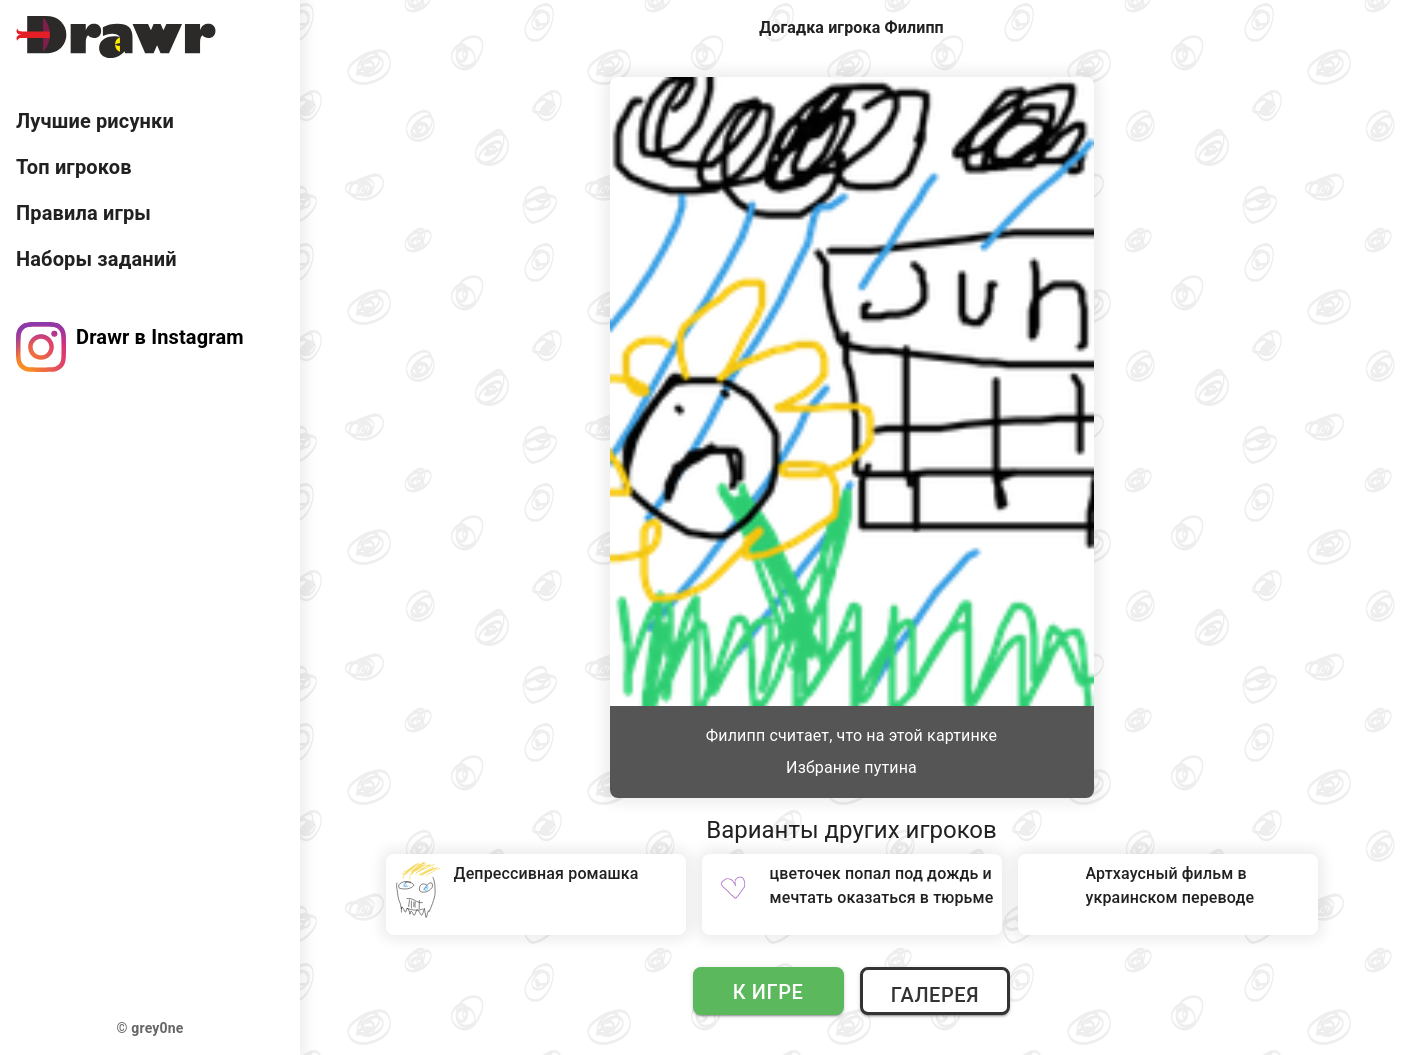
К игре (768, 992)
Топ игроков (74, 167)
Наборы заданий (96, 259)
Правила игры (83, 213)
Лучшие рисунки (95, 121)
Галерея (935, 995)
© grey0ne (150, 1028)
